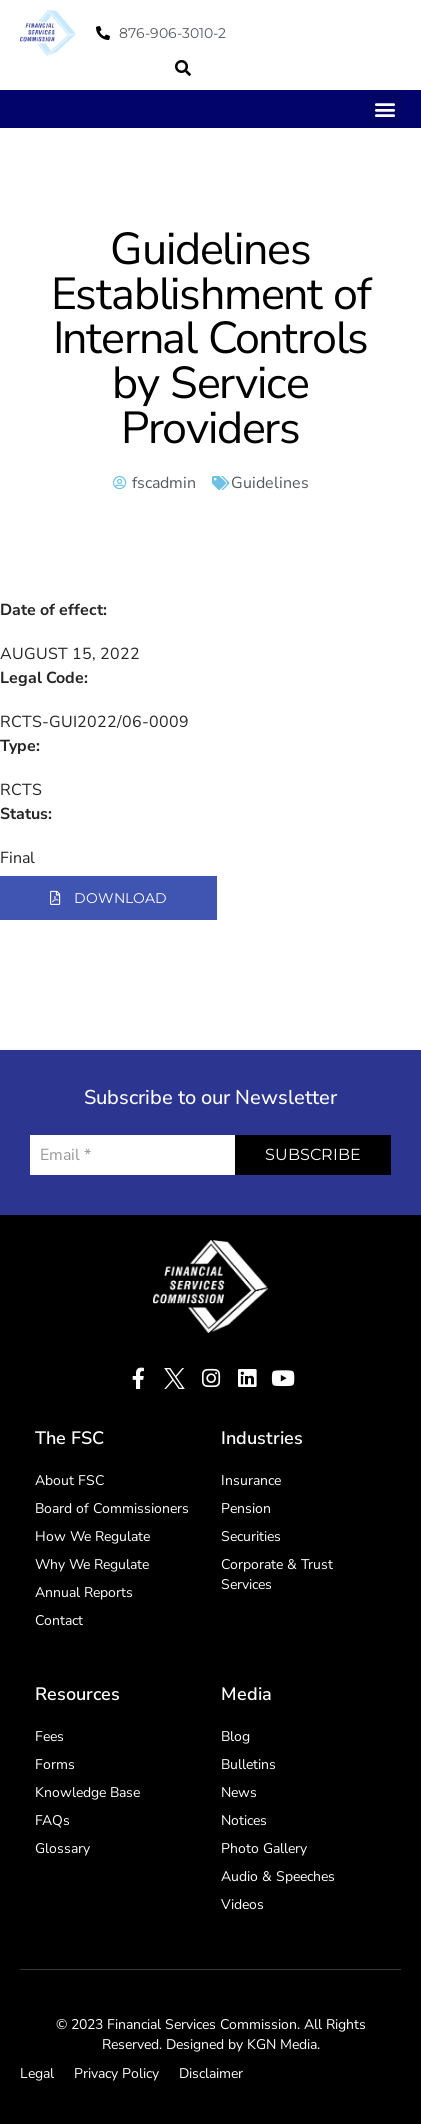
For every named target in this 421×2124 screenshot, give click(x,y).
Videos (242, 1904)
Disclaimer (211, 2073)
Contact (59, 1620)
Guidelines (270, 483)
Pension (246, 1508)
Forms (55, 1764)
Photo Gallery (264, 1848)
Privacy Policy (116, 2073)
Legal (37, 2073)
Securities (251, 1536)
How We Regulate (92, 1536)
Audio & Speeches (278, 1876)
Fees (49, 1736)
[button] (183, 68)
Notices (244, 1820)
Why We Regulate (92, 1564)
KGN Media (282, 2044)
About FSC (69, 1480)
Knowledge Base (87, 1792)
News (239, 1792)
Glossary (62, 1848)
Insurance (251, 1480)
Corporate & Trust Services (277, 1574)
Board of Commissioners (112, 1508)
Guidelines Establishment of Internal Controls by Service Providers (211, 339)
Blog (235, 1736)
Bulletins (248, 1764)
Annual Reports (84, 1592)
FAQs (52, 1820)
